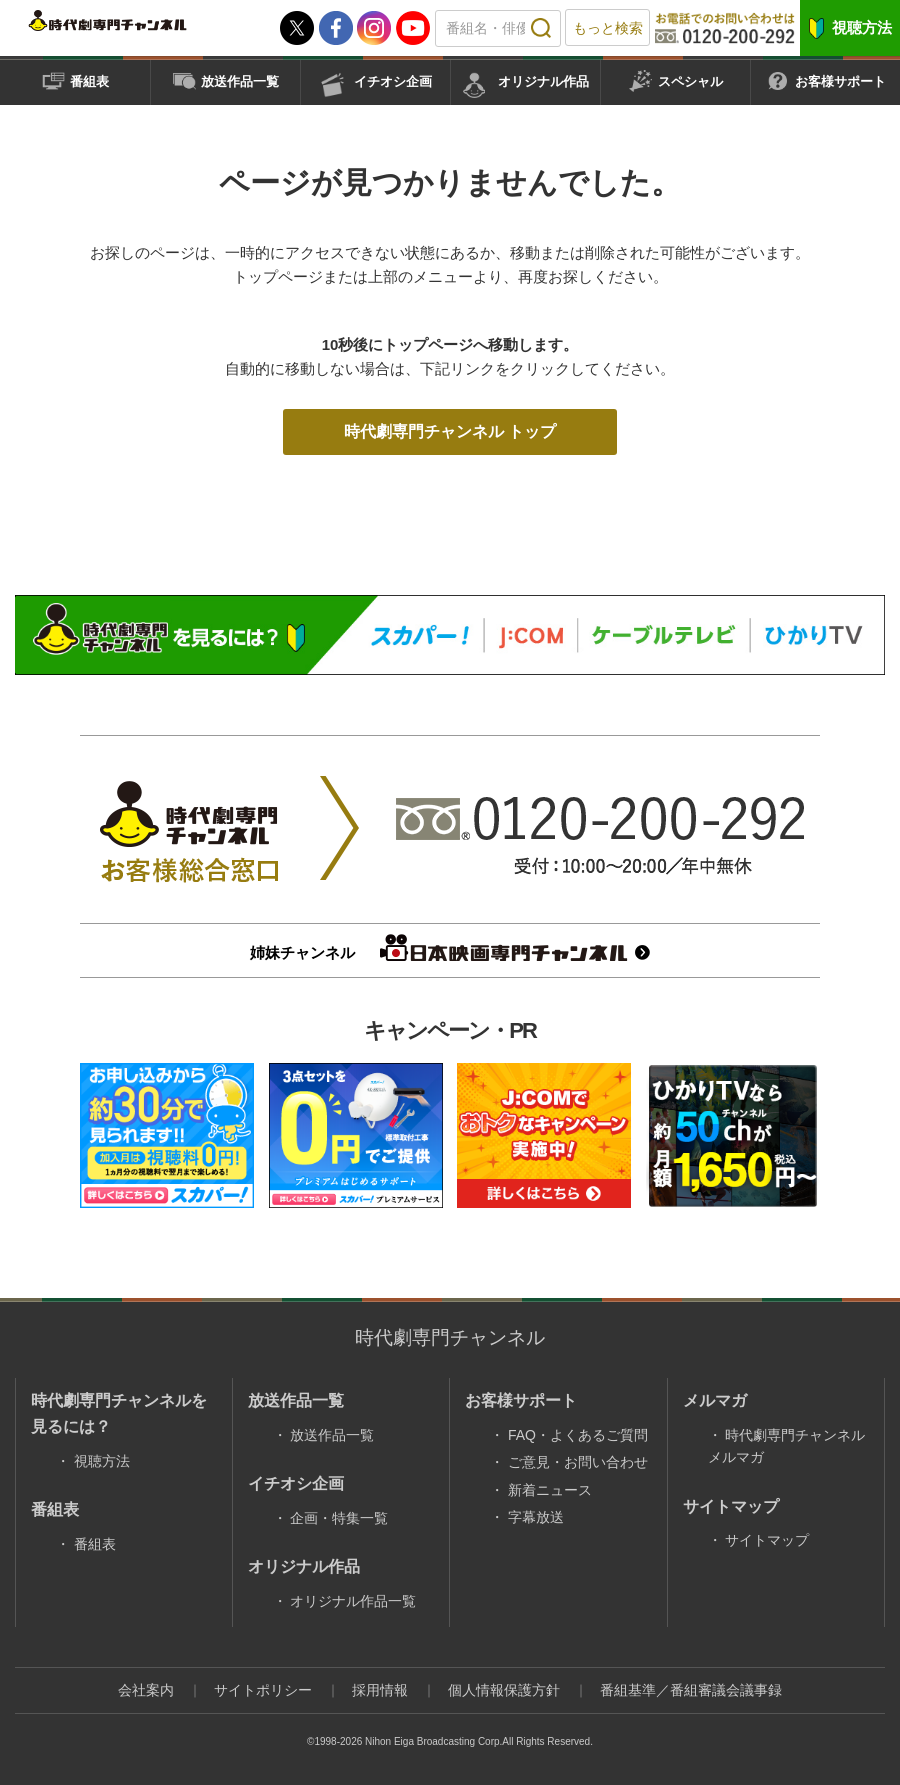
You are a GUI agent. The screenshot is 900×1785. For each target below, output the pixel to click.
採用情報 (380, 1690)
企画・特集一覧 (339, 1518)
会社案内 (146, 1690)
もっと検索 (608, 28)
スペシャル (690, 81)
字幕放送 (536, 1517)
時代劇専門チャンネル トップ (450, 431)
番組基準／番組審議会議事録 (691, 1690)
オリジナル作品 (543, 81)
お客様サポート (840, 81)
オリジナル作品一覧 (353, 1601)
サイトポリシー (263, 1690)
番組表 (89, 81)
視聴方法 (862, 27)
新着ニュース (550, 1490)
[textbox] (498, 28)
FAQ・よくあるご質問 (578, 1435)
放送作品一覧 (240, 81)
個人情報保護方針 (504, 1690)
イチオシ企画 (393, 81)
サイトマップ (767, 1540)
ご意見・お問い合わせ (578, 1462)
